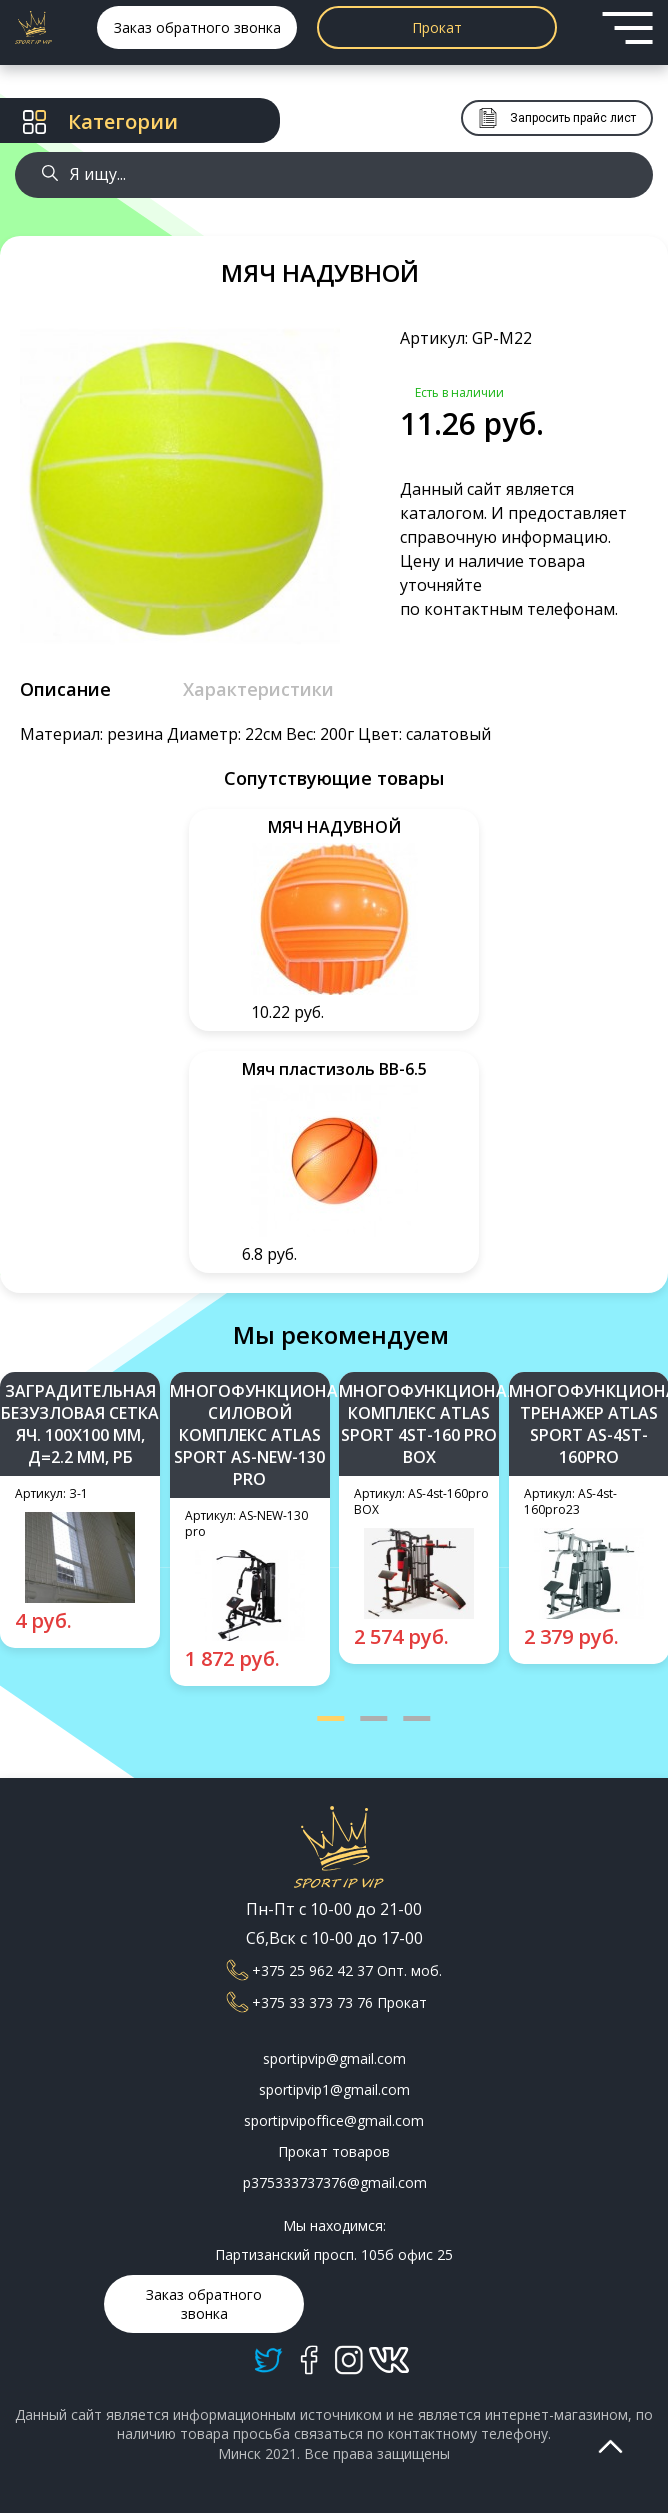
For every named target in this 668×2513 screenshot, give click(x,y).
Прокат (437, 27)
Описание (65, 689)
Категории (100, 121)
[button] (330, 1718)
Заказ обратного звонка (197, 27)
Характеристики (258, 689)
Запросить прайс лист (557, 118)
